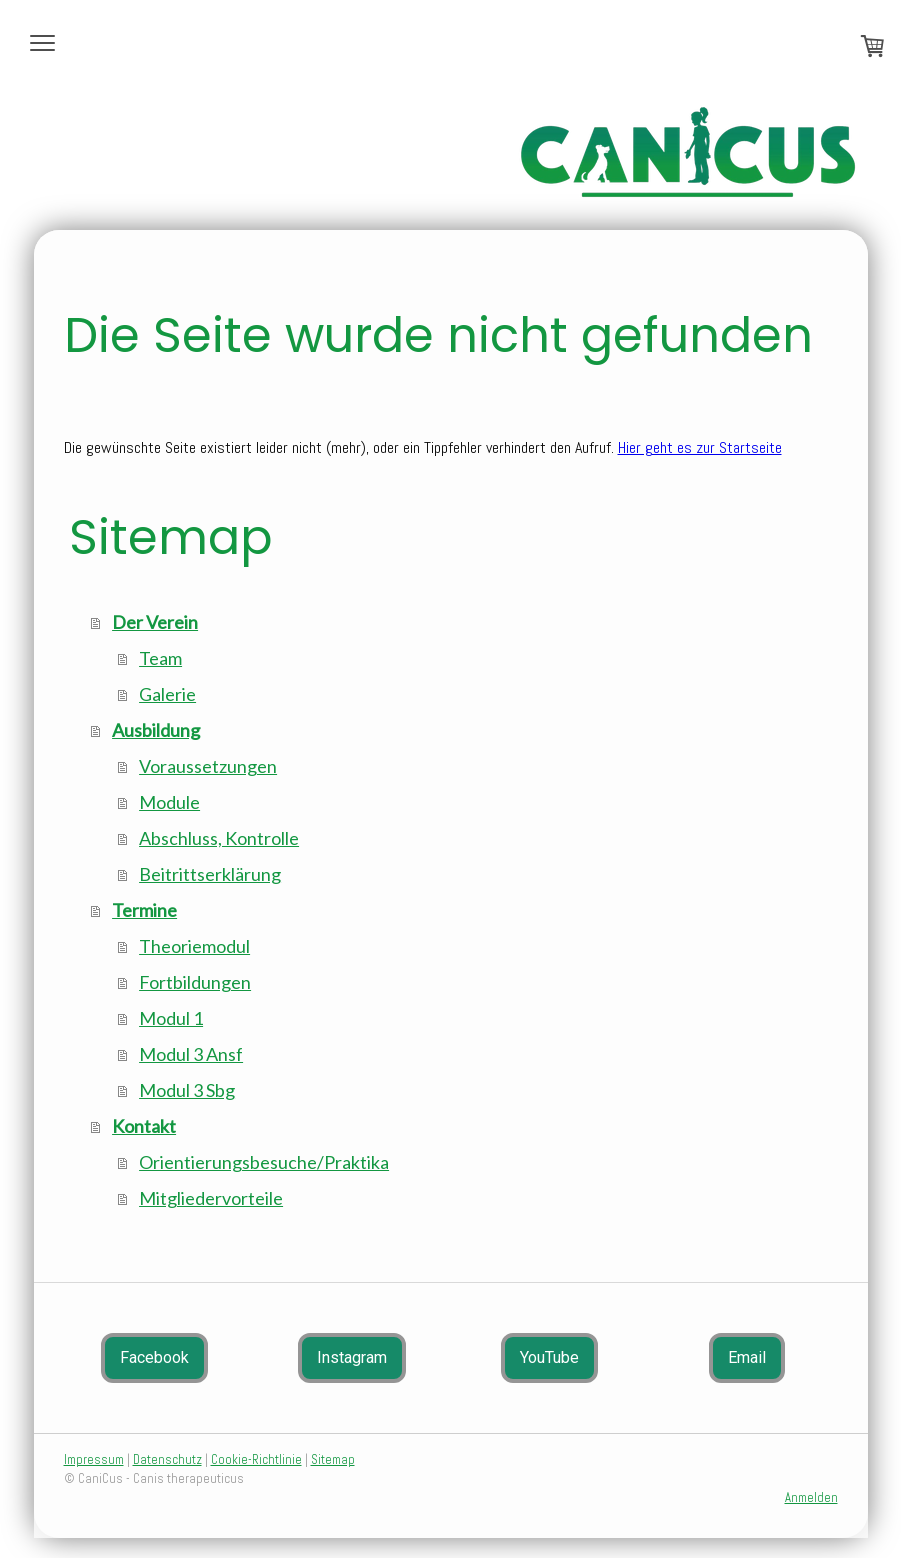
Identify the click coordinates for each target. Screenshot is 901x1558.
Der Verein (155, 622)
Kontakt (144, 1126)
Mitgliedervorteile (211, 1198)
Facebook (154, 1357)
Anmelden (811, 1497)
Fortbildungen (195, 982)
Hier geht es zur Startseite (700, 447)
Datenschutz (167, 1459)
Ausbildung (156, 730)
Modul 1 (171, 1018)
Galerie (167, 694)
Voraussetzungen (208, 766)
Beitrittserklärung (210, 874)
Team (160, 658)
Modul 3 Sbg (187, 1090)
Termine (144, 910)
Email (747, 1357)
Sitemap (333, 1459)
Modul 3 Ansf (191, 1054)
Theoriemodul (194, 946)
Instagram (352, 1357)
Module (169, 802)
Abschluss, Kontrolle (219, 838)
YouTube (549, 1357)
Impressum (94, 1459)
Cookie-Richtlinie (256, 1459)
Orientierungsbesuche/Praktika (264, 1162)
